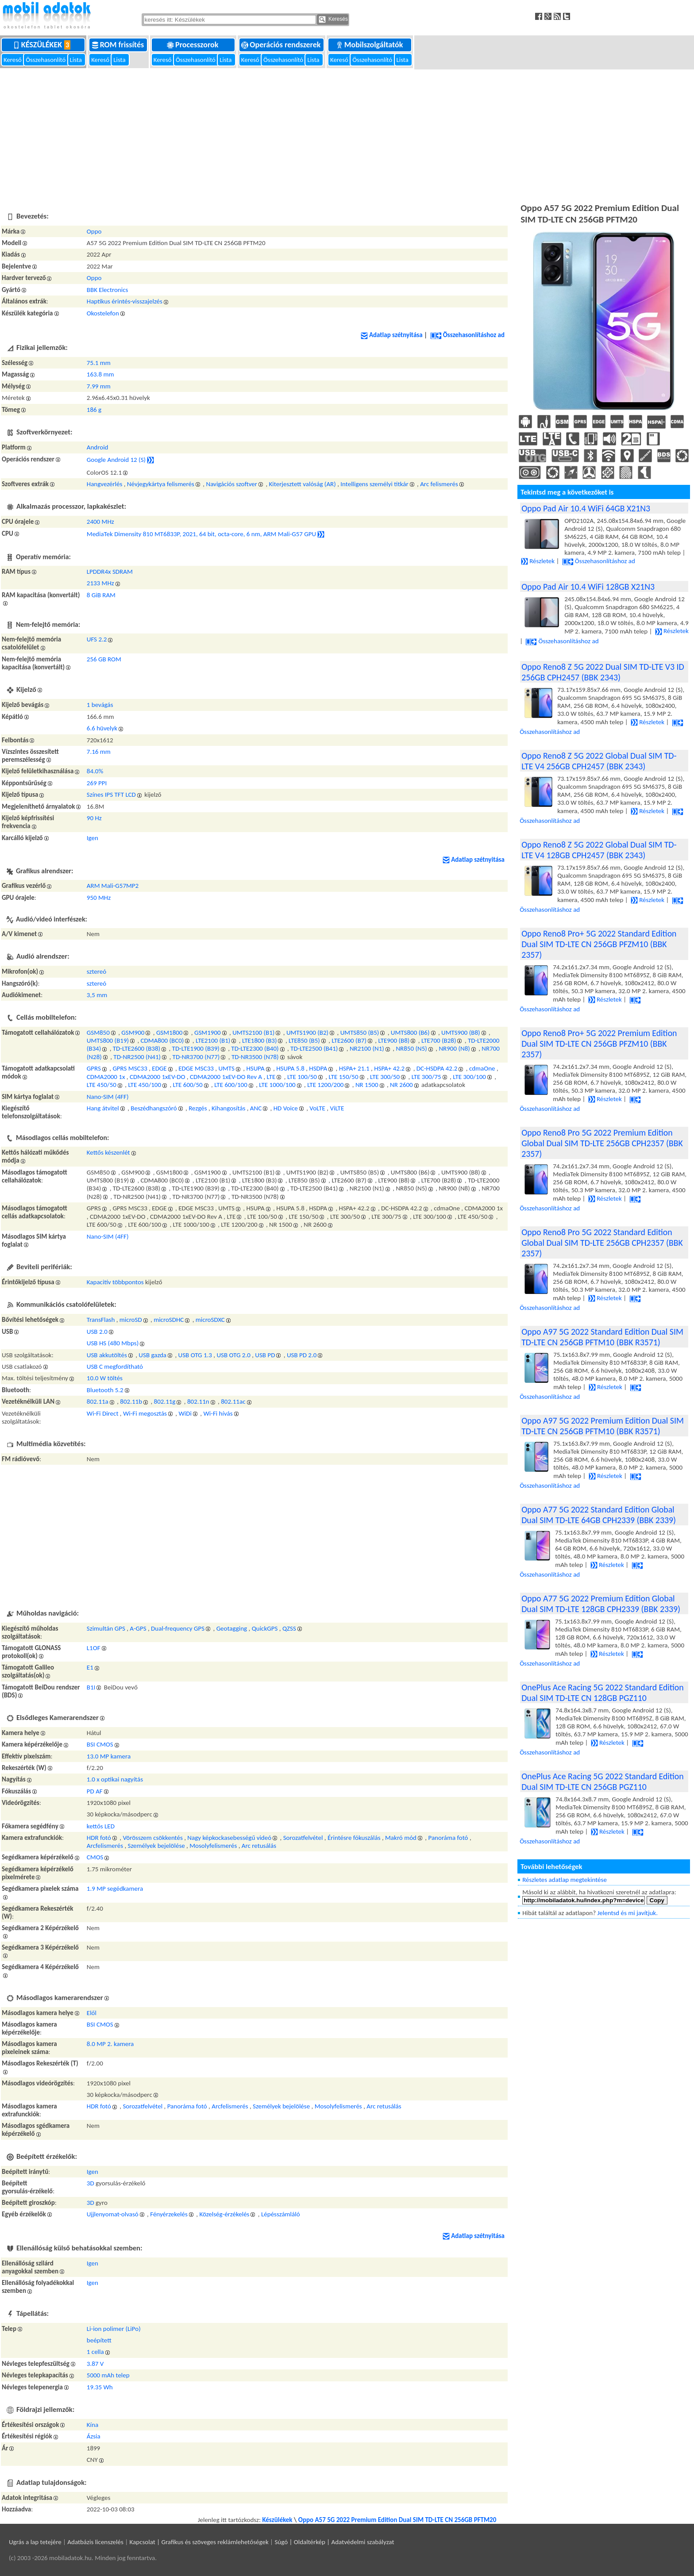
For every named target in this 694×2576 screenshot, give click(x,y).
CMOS (95, 1857)
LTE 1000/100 (277, 1085)
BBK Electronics (107, 290)
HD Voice (286, 1108)
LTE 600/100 (230, 1085)
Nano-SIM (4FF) (108, 1097)
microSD (131, 1320)
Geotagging (231, 1628)
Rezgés (198, 1108)
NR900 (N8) (454, 1048)
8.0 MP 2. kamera (110, 2044)
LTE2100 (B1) (213, 1040)
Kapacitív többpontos (115, 1282)
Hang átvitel (103, 1108)
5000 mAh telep (108, 2375)
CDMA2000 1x (106, 1077)
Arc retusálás (259, 1846)
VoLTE (317, 1108)
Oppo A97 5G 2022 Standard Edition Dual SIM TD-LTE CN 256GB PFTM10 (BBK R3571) (602, 1337)
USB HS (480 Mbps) (113, 1343)
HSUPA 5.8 (290, 1068)
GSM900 (132, 1033)
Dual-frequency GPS (177, 1628)
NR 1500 (366, 1085)
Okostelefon (103, 313)
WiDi (185, 1413)
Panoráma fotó (448, 1838)
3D (90, 2183)
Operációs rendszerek (281, 45)
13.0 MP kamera (109, 1756)
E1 (90, 1667)
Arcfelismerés (105, 1846)
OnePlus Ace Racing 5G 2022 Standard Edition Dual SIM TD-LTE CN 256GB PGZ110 (602, 1781)
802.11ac (233, 1401)
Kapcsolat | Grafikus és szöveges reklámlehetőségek (199, 2542)
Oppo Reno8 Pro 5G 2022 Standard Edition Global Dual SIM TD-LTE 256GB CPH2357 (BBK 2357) (602, 1243)
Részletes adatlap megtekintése (564, 1880)
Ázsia (93, 2436)
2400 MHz (100, 522)
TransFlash (101, 1320)
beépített (99, 2340)
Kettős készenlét (108, 1152)
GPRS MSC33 (129, 1068)
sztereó (96, 971)
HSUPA (255, 1068)
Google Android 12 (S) (116, 459)
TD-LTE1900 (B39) (196, 1048)
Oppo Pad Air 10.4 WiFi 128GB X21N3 (588, 586)
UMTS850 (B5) (359, 1033)
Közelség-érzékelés (224, 2214)
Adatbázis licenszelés (95, 2542)
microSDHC (169, 1320)
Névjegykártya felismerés (160, 484)
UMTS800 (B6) (410, 1033)
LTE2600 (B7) (349, 1040)
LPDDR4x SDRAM (110, 572)
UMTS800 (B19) (108, 1040)
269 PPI (97, 783)
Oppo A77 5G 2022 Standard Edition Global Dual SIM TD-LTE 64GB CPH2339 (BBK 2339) (598, 1514)
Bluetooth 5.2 (105, 1390)
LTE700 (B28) (438, 1040)
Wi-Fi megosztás (145, 1413)
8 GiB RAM (101, 595)
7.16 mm (99, 752)
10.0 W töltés (105, 1378)
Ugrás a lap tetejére (35, 2542)
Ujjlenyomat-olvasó (113, 2214)
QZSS (289, 1628)
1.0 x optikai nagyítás (115, 1779)
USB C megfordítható (115, 1367)
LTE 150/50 (343, 1077)
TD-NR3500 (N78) (255, 1057)
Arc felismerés (439, 484)
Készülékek (43, 45)
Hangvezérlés (104, 484)
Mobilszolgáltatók (370, 45)
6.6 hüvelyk (102, 728)
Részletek (538, 561)
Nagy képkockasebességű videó (229, 1838)
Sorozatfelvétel (303, 1838)
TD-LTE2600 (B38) (136, 1048)
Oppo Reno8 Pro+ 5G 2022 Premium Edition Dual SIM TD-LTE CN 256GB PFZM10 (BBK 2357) (599, 1044)
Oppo (94, 231)
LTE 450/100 (144, 1085)
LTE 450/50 (101, 1085)
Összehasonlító (46, 60)
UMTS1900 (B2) (307, 1033)
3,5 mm (97, 995)
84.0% (95, 771)
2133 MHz (100, 583)
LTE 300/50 (385, 1077)
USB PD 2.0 (301, 1355)
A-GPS (138, 1628)
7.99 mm (99, 386)
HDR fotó (99, 1838)
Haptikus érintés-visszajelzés (124, 301)
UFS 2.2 (97, 639)
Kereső (13, 60)
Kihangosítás (228, 1108)
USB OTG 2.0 (233, 1355)
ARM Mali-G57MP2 (113, 886)
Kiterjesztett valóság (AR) (302, 484)
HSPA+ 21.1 (354, 1068)
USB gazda (152, 1355)
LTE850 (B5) (304, 1040)
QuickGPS (265, 1628)
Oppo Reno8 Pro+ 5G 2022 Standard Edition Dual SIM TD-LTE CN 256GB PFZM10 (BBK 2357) (598, 944)
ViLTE (337, 1108)
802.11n (198, 1401)
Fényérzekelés (169, 2214)
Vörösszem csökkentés (152, 1838)
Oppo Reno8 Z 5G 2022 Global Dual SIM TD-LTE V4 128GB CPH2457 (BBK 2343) (598, 849)
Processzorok (193, 45)
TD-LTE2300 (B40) (254, 1048)
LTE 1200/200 (325, 1085)
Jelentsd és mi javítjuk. (628, 1913)
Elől (91, 2013)
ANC (256, 1108)
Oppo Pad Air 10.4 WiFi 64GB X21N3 (585, 508)
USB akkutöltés (107, 1355)
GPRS (94, 1068)
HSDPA (318, 1068)
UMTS (226, 1068)
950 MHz (99, 898)
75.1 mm (99, 363)
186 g (94, 410)
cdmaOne (482, 1068)
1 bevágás (100, 705)
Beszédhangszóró (154, 1108)
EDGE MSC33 (196, 1068)
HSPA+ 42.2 (389, 1068)
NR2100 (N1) (367, 1048)
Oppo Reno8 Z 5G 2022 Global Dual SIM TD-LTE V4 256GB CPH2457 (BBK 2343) (598, 761)
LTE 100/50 (302, 1077)
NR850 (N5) (411, 1048)
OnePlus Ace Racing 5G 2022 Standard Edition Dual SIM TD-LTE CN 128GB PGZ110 (602, 1692)
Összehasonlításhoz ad (467, 335)
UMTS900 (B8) (460, 1033)
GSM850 (98, 1033)
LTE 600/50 (188, 1085)
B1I (91, 1687)
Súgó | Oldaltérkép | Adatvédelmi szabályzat (334, 2542)
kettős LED (101, 1826)
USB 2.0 (97, 1332)
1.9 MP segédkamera (115, 1889)
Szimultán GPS (106, 1628)
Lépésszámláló (280, 2214)
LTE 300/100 (469, 1077)
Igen (92, 838)
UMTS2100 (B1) (253, 1033)
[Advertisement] (347, 134)
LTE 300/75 (426, 1077)
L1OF (93, 1648)
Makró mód (400, 1838)
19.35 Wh (100, 2387)
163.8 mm (100, 374)
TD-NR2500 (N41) (137, 1057)
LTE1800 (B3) (259, 1040)
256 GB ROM (104, 659)
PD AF (95, 1791)
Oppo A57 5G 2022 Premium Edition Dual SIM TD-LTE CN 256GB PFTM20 (397, 2520)
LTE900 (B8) (394, 1040)
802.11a (97, 1401)
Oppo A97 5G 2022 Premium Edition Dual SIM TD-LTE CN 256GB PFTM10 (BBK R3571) (602, 1425)
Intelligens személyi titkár (374, 484)
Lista (77, 60)
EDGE (159, 1068)
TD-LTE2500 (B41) (314, 1048)
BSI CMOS (100, 1744)
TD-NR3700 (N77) (196, 1057)
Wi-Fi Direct (103, 1413)
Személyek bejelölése (156, 1846)
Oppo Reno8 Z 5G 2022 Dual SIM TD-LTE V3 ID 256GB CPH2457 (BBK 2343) (602, 672)
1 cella (95, 2352)
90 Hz (94, 818)
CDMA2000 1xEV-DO (157, 1077)
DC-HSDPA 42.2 (437, 1068)
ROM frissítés (119, 45)
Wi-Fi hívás (218, 1413)
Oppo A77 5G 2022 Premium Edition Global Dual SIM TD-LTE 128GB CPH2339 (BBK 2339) (600, 1603)
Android (97, 447)
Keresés (333, 19)
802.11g (165, 1401)
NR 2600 (401, 1085)
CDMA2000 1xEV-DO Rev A (226, 1077)
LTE (271, 1077)
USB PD (265, 1355)
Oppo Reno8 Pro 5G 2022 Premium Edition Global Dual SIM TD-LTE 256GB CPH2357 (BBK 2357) (602, 1143)
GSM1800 (169, 1033)
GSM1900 (207, 1033)
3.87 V (95, 2364)
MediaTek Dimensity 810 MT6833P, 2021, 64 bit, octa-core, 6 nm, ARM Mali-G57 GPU (201, 533)
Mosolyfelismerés (213, 1846)
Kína (92, 2425)
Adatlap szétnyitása (392, 335)
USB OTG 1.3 (195, 1355)
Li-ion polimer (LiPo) (114, 2329)
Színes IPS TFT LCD (111, 795)
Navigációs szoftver (231, 484)
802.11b (131, 1401)
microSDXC (210, 1320)
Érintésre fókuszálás (354, 1838)
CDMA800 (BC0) (162, 1040)
